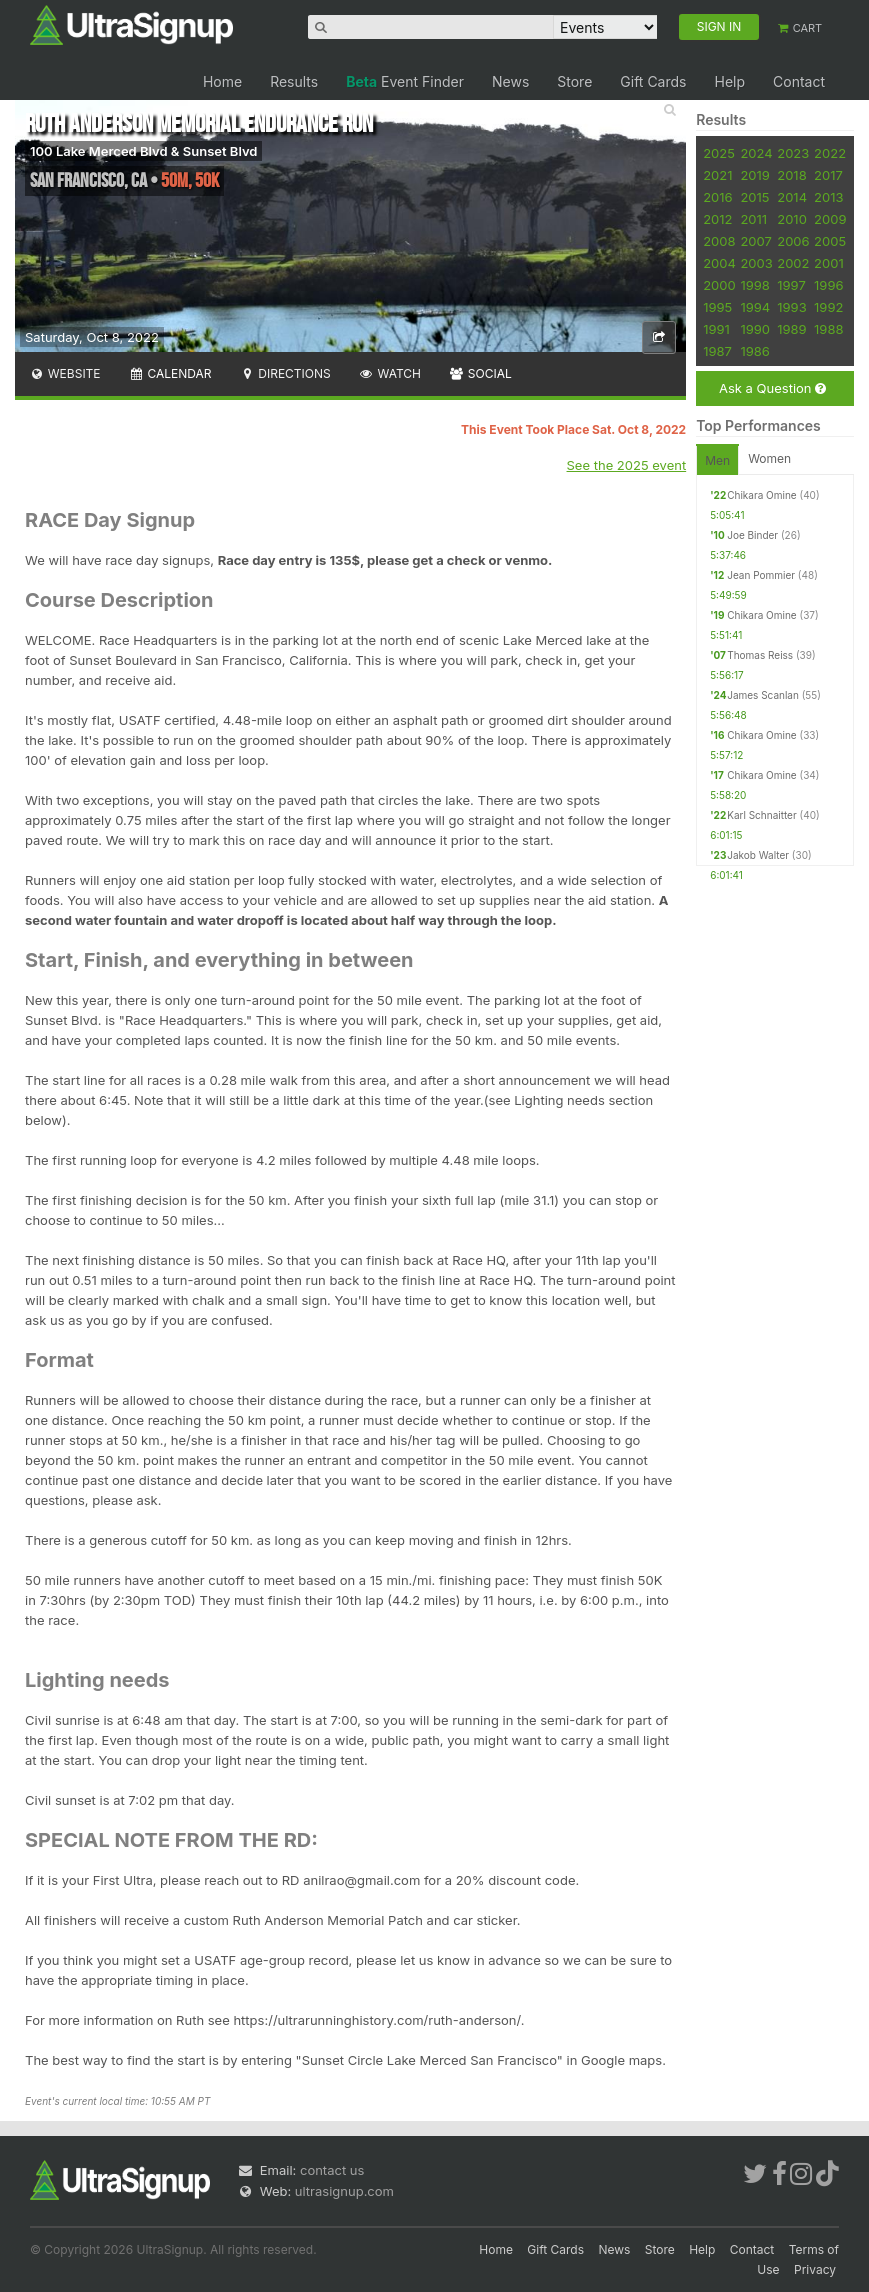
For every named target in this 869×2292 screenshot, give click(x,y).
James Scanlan (763, 695)
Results (294, 81)
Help (729, 81)
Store (574, 81)
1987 (717, 351)
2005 (830, 241)
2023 (793, 153)
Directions (284, 373)
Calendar (170, 373)
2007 (755, 241)
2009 (830, 219)
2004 (719, 263)
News (510, 81)
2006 (793, 241)
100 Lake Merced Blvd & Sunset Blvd (143, 151)
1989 (791, 329)
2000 (719, 285)
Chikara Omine (762, 495)
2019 (754, 175)
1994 (755, 307)
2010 (792, 219)
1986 (754, 351)
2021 (717, 175)
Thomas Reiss (760, 655)
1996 (828, 285)
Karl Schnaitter (762, 815)
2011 (753, 219)
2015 (754, 197)
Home (222, 81)
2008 (719, 241)
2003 (756, 263)
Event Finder (405, 81)
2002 (793, 263)
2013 (828, 197)
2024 (756, 153)
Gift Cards (653, 81)
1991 (716, 329)
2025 (719, 153)
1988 (828, 329)
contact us (332, 2170)
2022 (830, 153)
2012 (717, 219)
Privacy (815, 2269)
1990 (755, 329)
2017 (828, 175)
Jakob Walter (758, 855)
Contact (799, 81)
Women (769, 458)
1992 (828, 307)
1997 (791, 285)
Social (480, 373)
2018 (791, 175)
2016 (717, 197)
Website (65, 373)
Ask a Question (772, 388)
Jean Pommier (761, 575)
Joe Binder (752, 535)
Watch (390, 373)
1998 (754, 285)
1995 (717, 307)
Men (717, 460)
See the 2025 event (627, 465)
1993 (791, 307)
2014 (792, 197)
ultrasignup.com (344, 2191)
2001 (829, 263)
